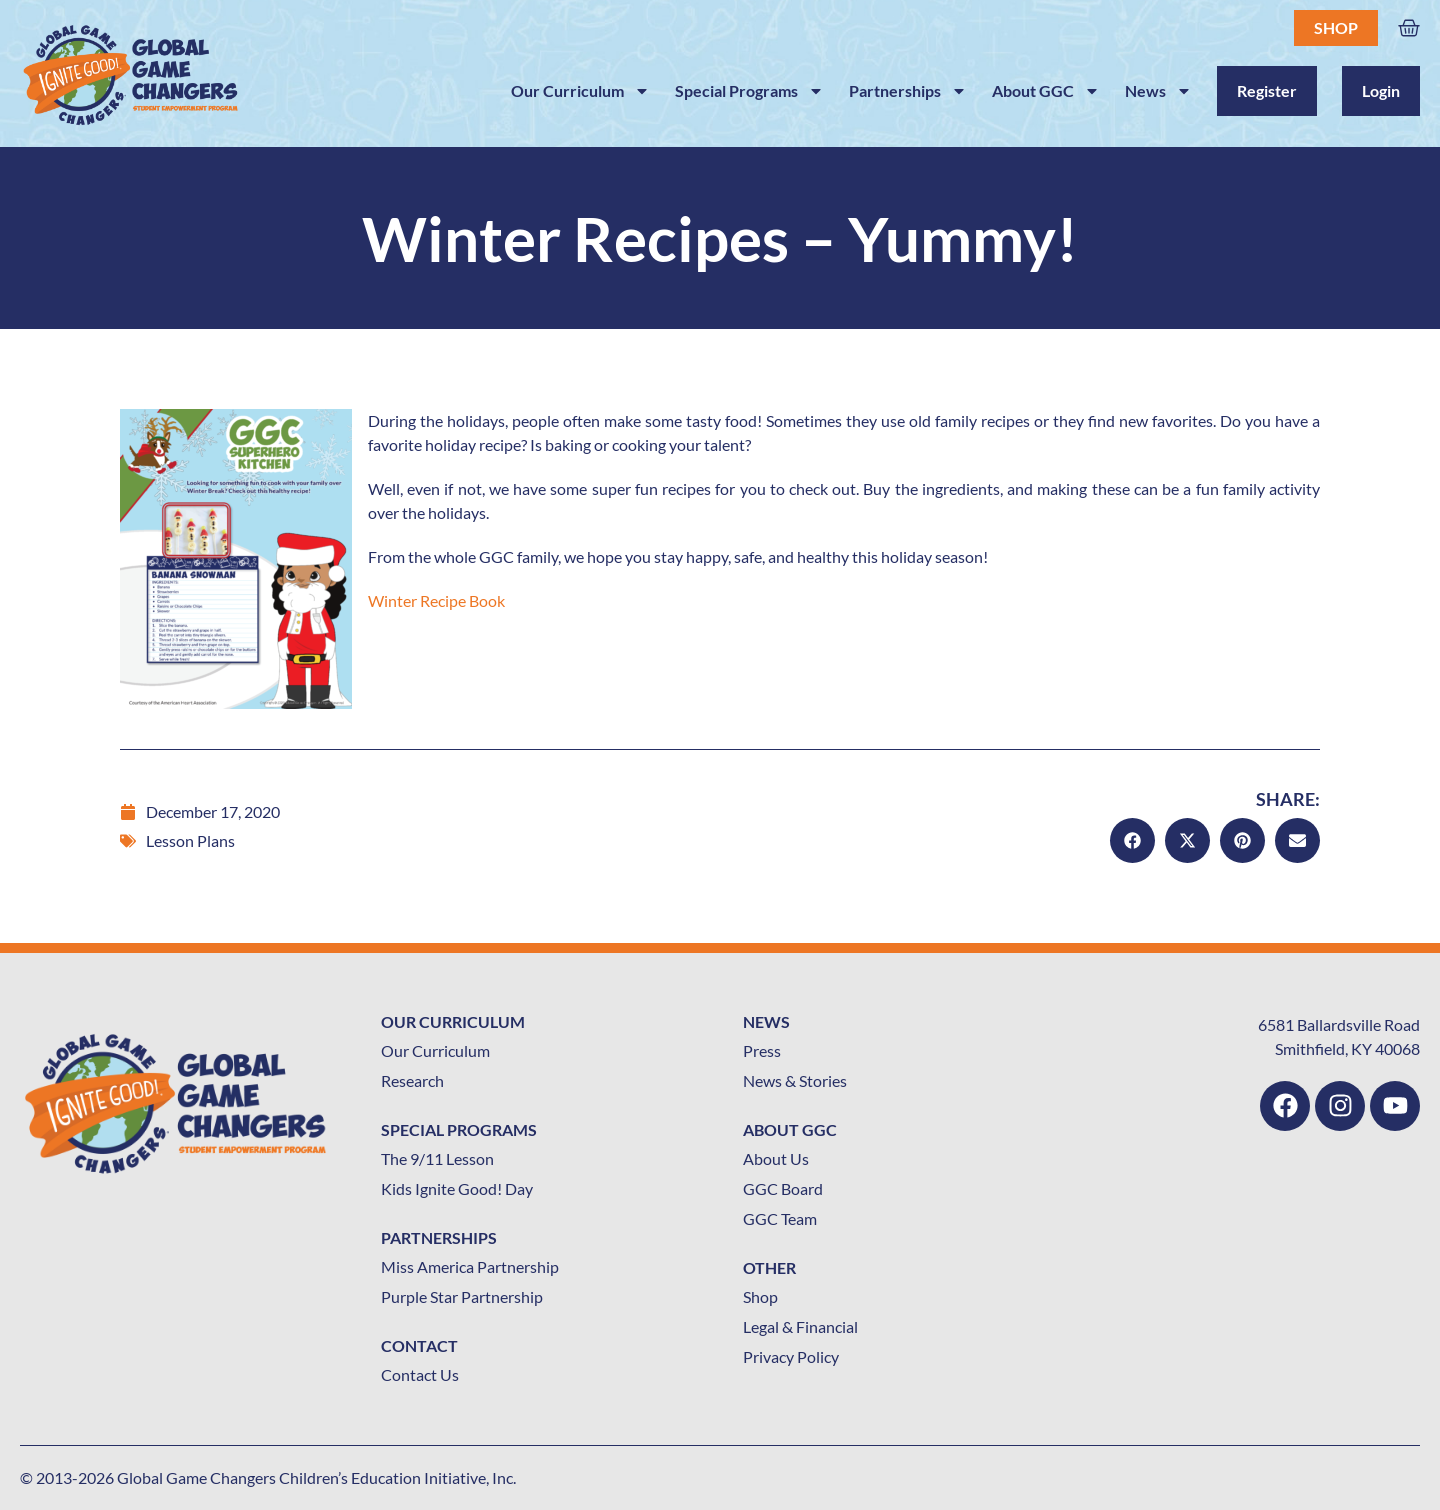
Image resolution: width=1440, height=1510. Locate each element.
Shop (1336, 27)
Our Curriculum (580, 91)
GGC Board (783, 1188)
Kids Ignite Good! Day (457, 1188)
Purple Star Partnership (462, 1296)
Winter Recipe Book (436, 600)
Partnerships (908, 91)
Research (412, 1080)
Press (762, 1050)
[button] (1132, 840)
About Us (776, 1158)
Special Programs (749, 91)
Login (1381, 90)
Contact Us (420, 1374)
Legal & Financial (800, 1326)
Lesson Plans (190, 840)
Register (1267, 90)
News (1158, 91)
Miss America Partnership (470, 1266)
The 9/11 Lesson (437, 1158)
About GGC (1046, 91)
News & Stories (795, 1080)
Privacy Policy (791, 1356)
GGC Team (780, 1218)
